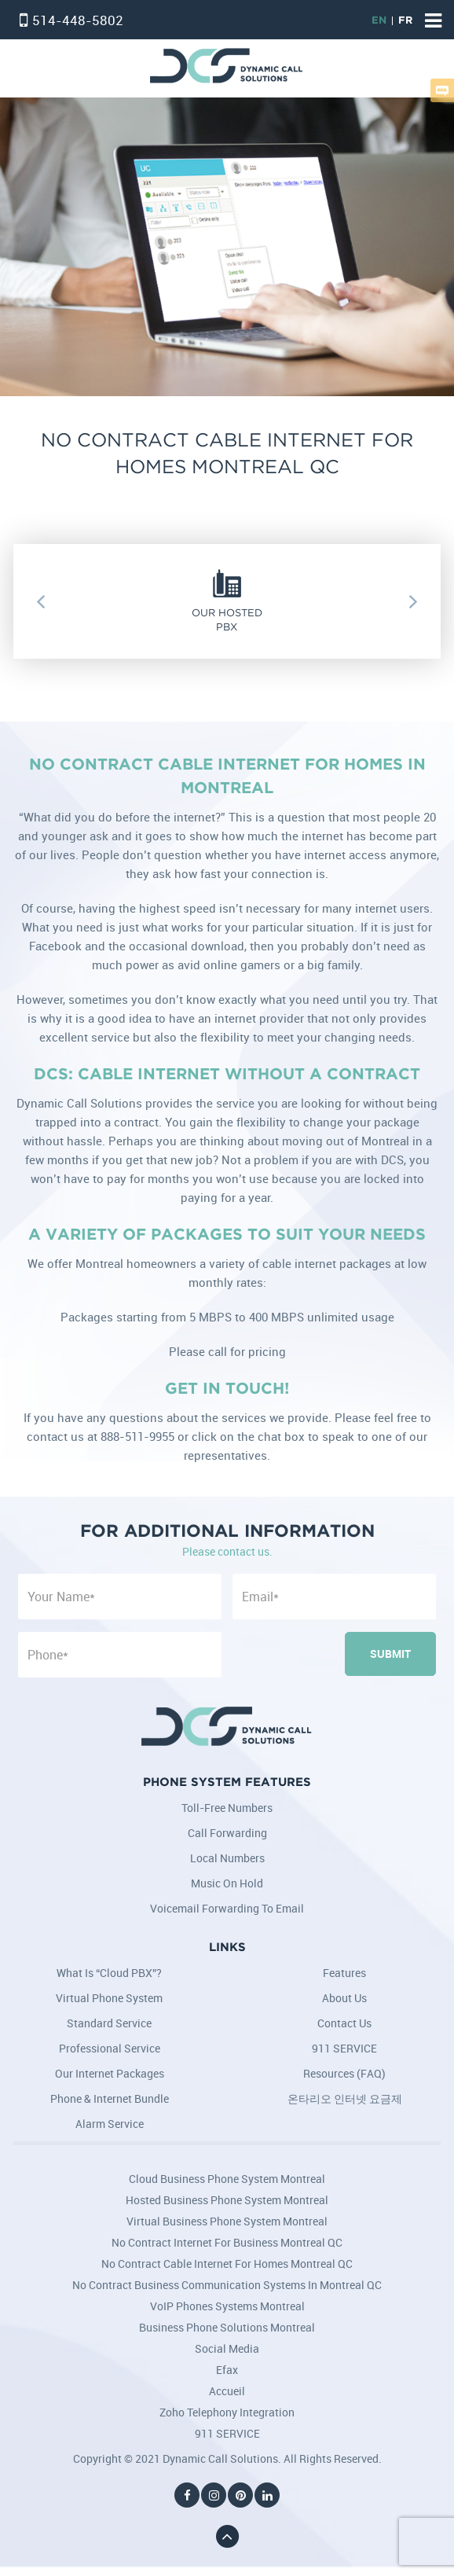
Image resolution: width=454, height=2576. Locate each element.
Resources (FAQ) (344, 2073)
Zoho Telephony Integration (227, 2412)
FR (405, 21)
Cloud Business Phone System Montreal (227, 2178)
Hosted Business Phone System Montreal (227, 2199)
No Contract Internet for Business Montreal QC (227, 2242)
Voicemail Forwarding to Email (227, 1908)
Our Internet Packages (109, 2073)
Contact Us (344, 2023)
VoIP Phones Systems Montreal (227, 2306)
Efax (227, 2369)
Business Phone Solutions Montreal (227, 2327)
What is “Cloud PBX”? (109, 1972)
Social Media (227, 2348)
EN (379, 21)
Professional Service (109, 2048)
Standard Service (109, 2023)
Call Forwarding (227, 1832)
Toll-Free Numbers (227, 1807)
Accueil (227, 2390)
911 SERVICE (344, 2048)
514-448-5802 (77, 20)
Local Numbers (227, 1857)
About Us (344, 1997)
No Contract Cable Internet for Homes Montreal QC (227, 2263)
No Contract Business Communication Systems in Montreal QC (227, 2284)
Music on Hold (227, 1883)
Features (344, 1972)
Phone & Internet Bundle (109, 2098)
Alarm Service (109, 2123)
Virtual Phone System (109, 1997)
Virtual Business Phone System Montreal (227, 2221)
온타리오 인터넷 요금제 (344, 2098)
